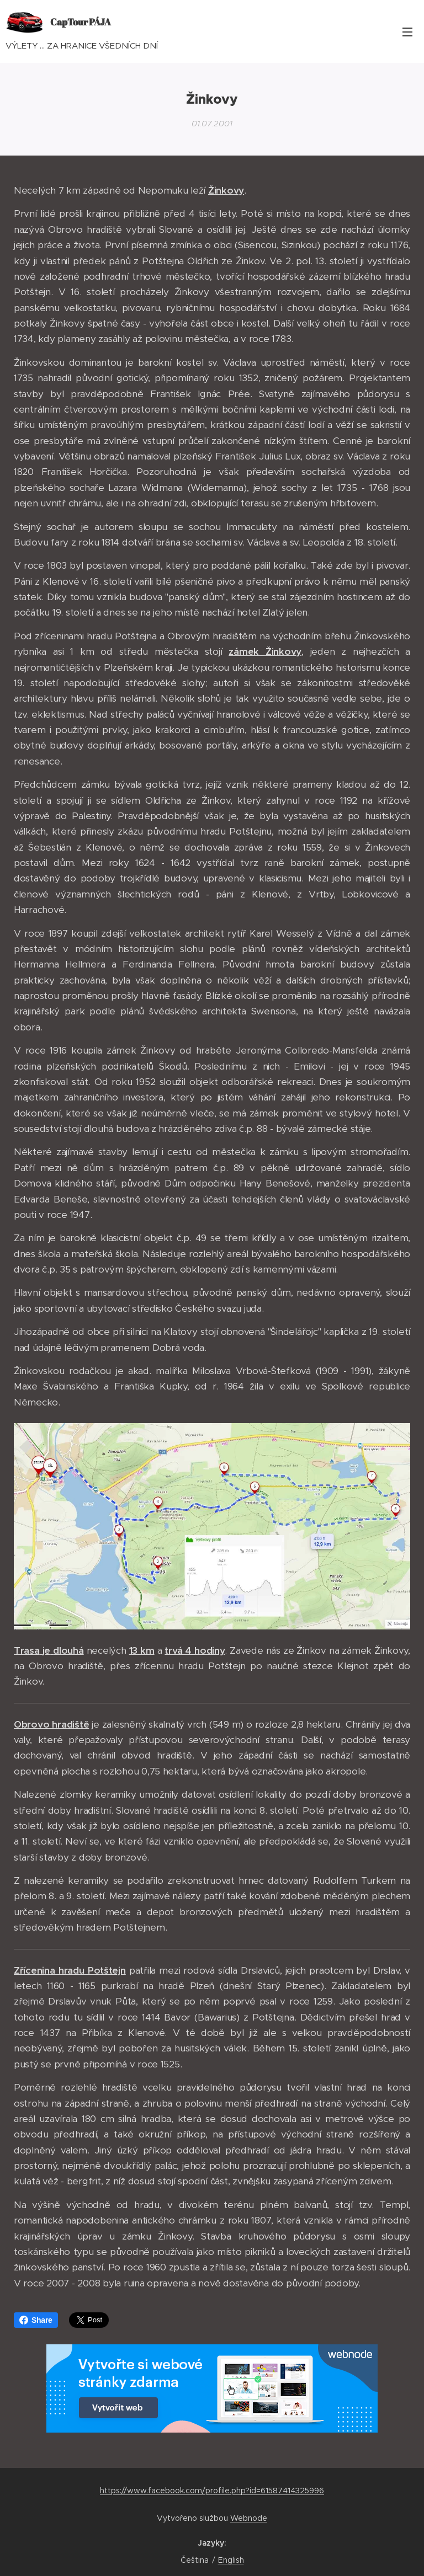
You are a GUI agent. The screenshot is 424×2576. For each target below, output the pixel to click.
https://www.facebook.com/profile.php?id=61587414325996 (212, 2490)
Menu (407, 32)
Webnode (248, 2518)
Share (35, 2320)
